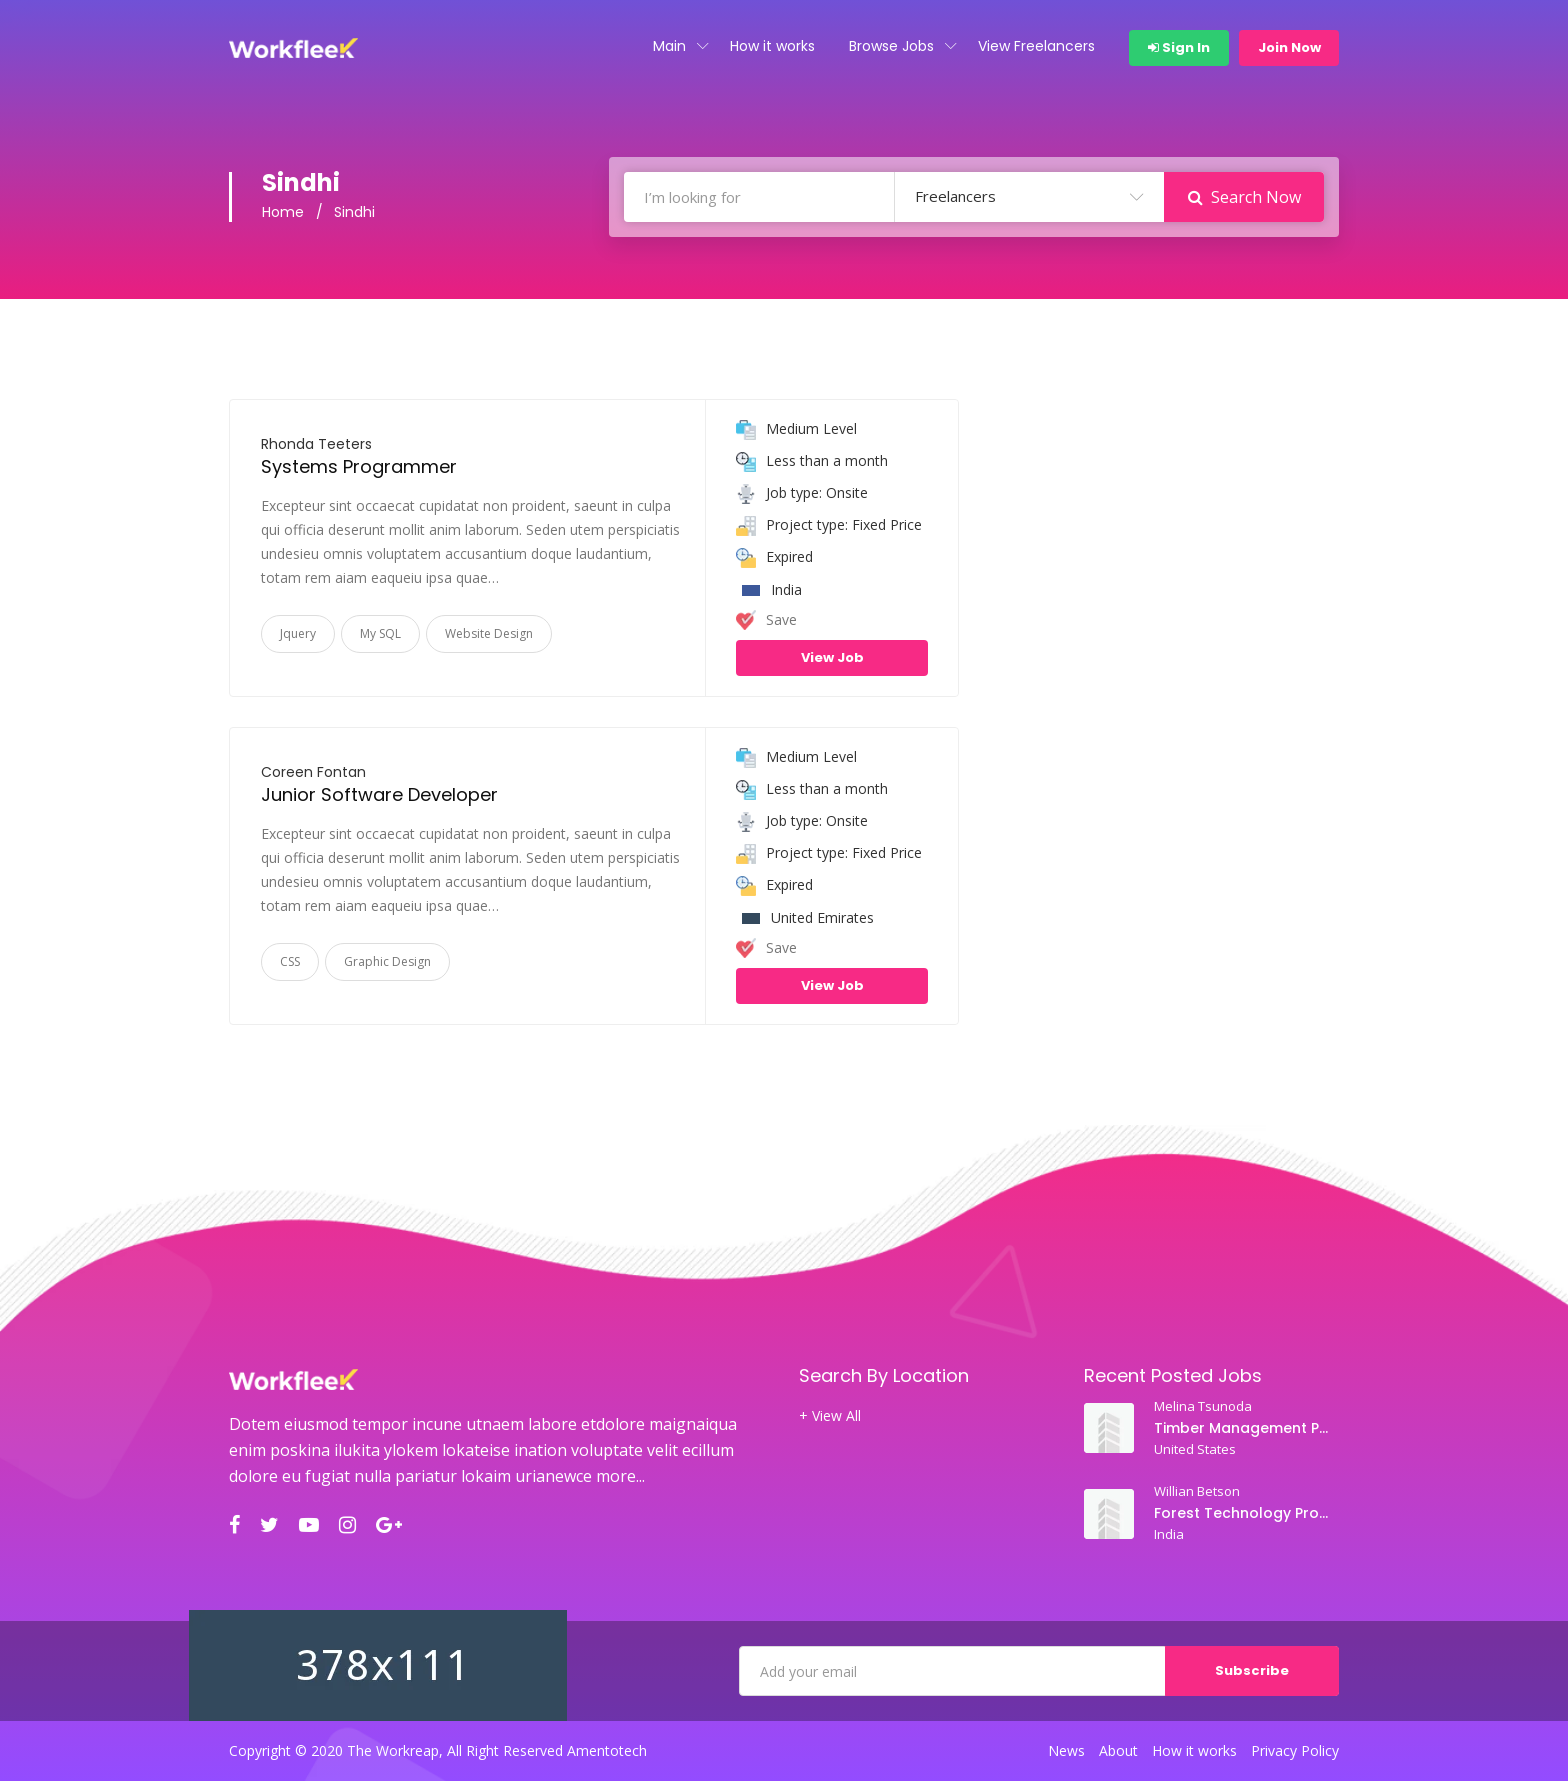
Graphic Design (387, 962)
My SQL (380, 634)
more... (620, 1477)
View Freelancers (1036, 46)
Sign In (1179, 47)
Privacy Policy (1295, 1752)
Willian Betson (1197, 1492)
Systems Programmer (359, 467)
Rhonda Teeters (316, 445)
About (1118, 1752)
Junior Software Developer (379, 795)
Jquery (298, 634)
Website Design (489, 634)
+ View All (830, 1417)
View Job (832, 658)
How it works (772, 46)
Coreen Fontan (313, 773)
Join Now (1289, 47)
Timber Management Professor (1243, 1429)
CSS (290, 962)
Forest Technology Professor (1243, 1514)
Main (669, 46)
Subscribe (1252, 1671)
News (1066, 1752)
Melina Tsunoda (1203, 1407)
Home (283, 214)
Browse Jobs (891, 46)
